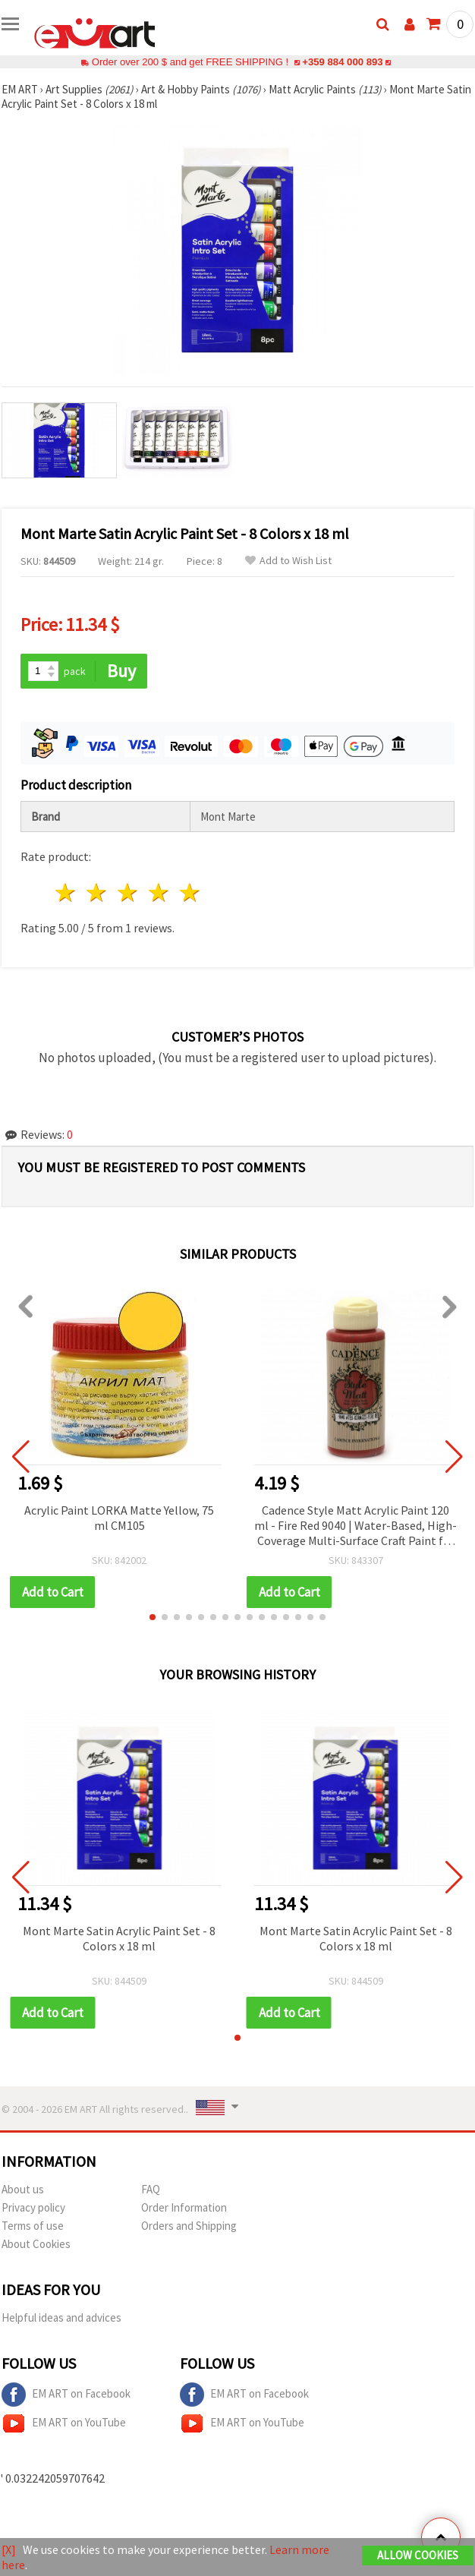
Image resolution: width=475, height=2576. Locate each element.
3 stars (128, 892)
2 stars (97, 892)
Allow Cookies (417, 2555)
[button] (152, 1617)
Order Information (184, 2207)
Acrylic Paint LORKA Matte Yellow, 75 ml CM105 (119, 1517)
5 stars (190, 892)
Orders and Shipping (189, 2225)
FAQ (150, 2189)
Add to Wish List (288, 560)
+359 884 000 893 (342, 62)
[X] (9, 2549)
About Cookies (36, 2244)
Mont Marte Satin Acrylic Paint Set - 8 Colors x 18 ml (119, 1938)
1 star (66, 892)
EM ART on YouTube (64, 2423)
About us (23, 2189)
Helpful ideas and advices (61, 2317)
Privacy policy (33, 2207)
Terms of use (33, 2225)
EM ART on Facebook (66, 2394)
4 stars (159, 892)
